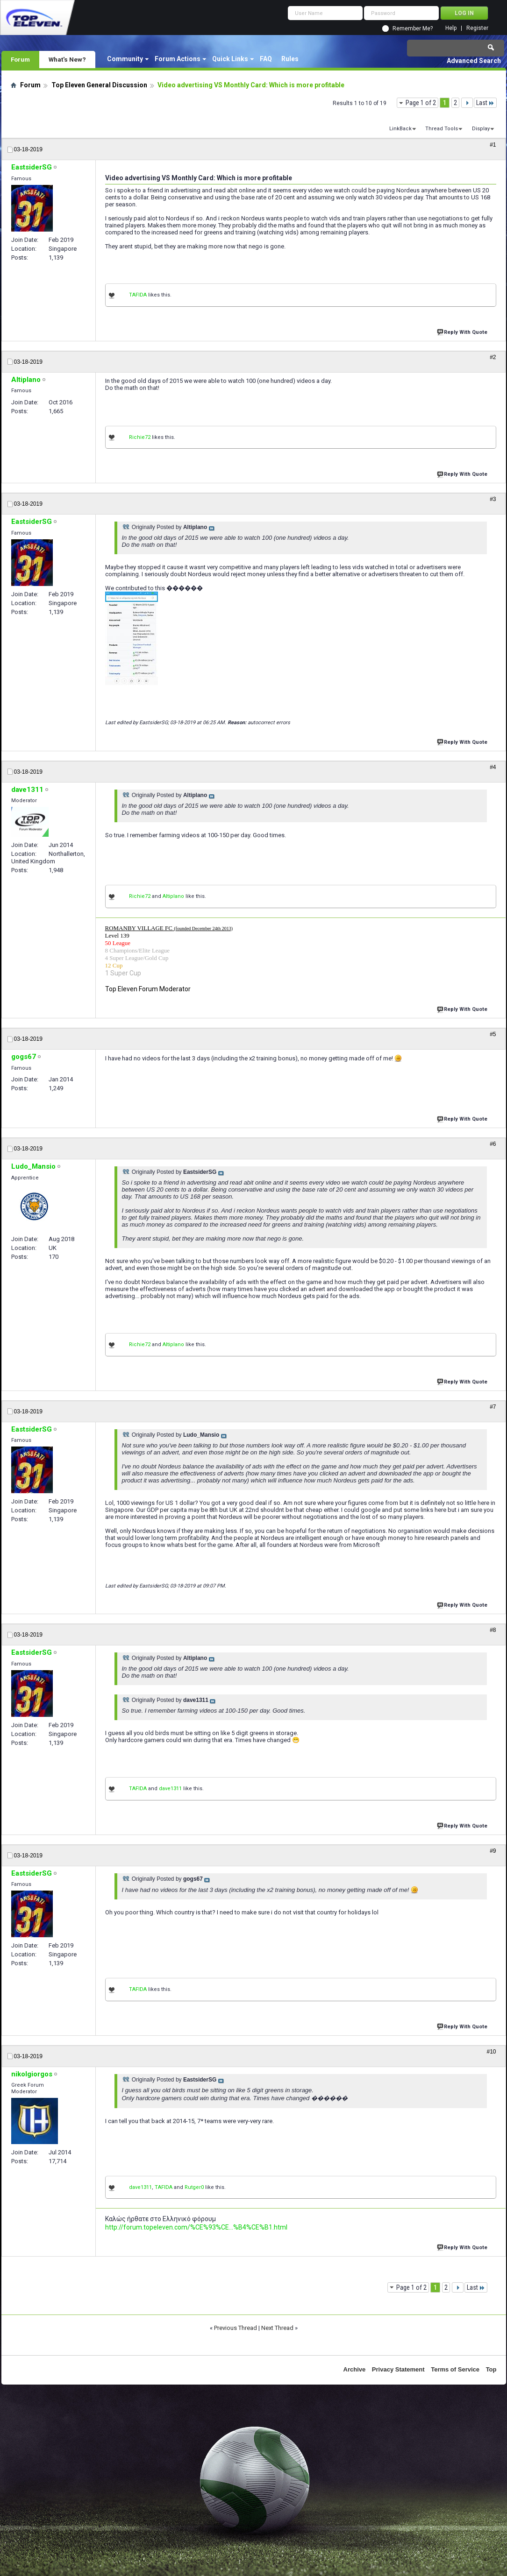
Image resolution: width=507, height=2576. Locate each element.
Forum (20, 59)
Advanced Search (474, 60)
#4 (493, 767)
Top (491, 2369)
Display (481, 129)
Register (477, 28)
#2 (493, 357)
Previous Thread (235, 2327)
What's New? (67, 59)
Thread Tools (441, 129)
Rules (290, 59)
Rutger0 (194, 2187)
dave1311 (170, 1789)
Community (125, 59)
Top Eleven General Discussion (99, 85)
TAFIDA (138, 295)
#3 (493, 499)
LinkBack (400, 129)
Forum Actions (177, 59)
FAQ (266, 59)
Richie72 (139, 437)
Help (451, 28)
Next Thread (277, 2327)
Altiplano (173, 896)
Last (485, 102)
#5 (493, 1034)
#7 (493, 1407)
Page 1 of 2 (421, 102)
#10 (491, 2051)
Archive (354, 2369)
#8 (493, 1630)
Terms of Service (455, 2369)
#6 (493, 1144)
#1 (493, 144)
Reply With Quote (463, 331)
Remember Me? (413, 28)
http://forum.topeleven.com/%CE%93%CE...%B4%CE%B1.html (196, 2227)
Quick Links (230, 59)
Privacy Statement (398, 2369)
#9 (493, 1851)
